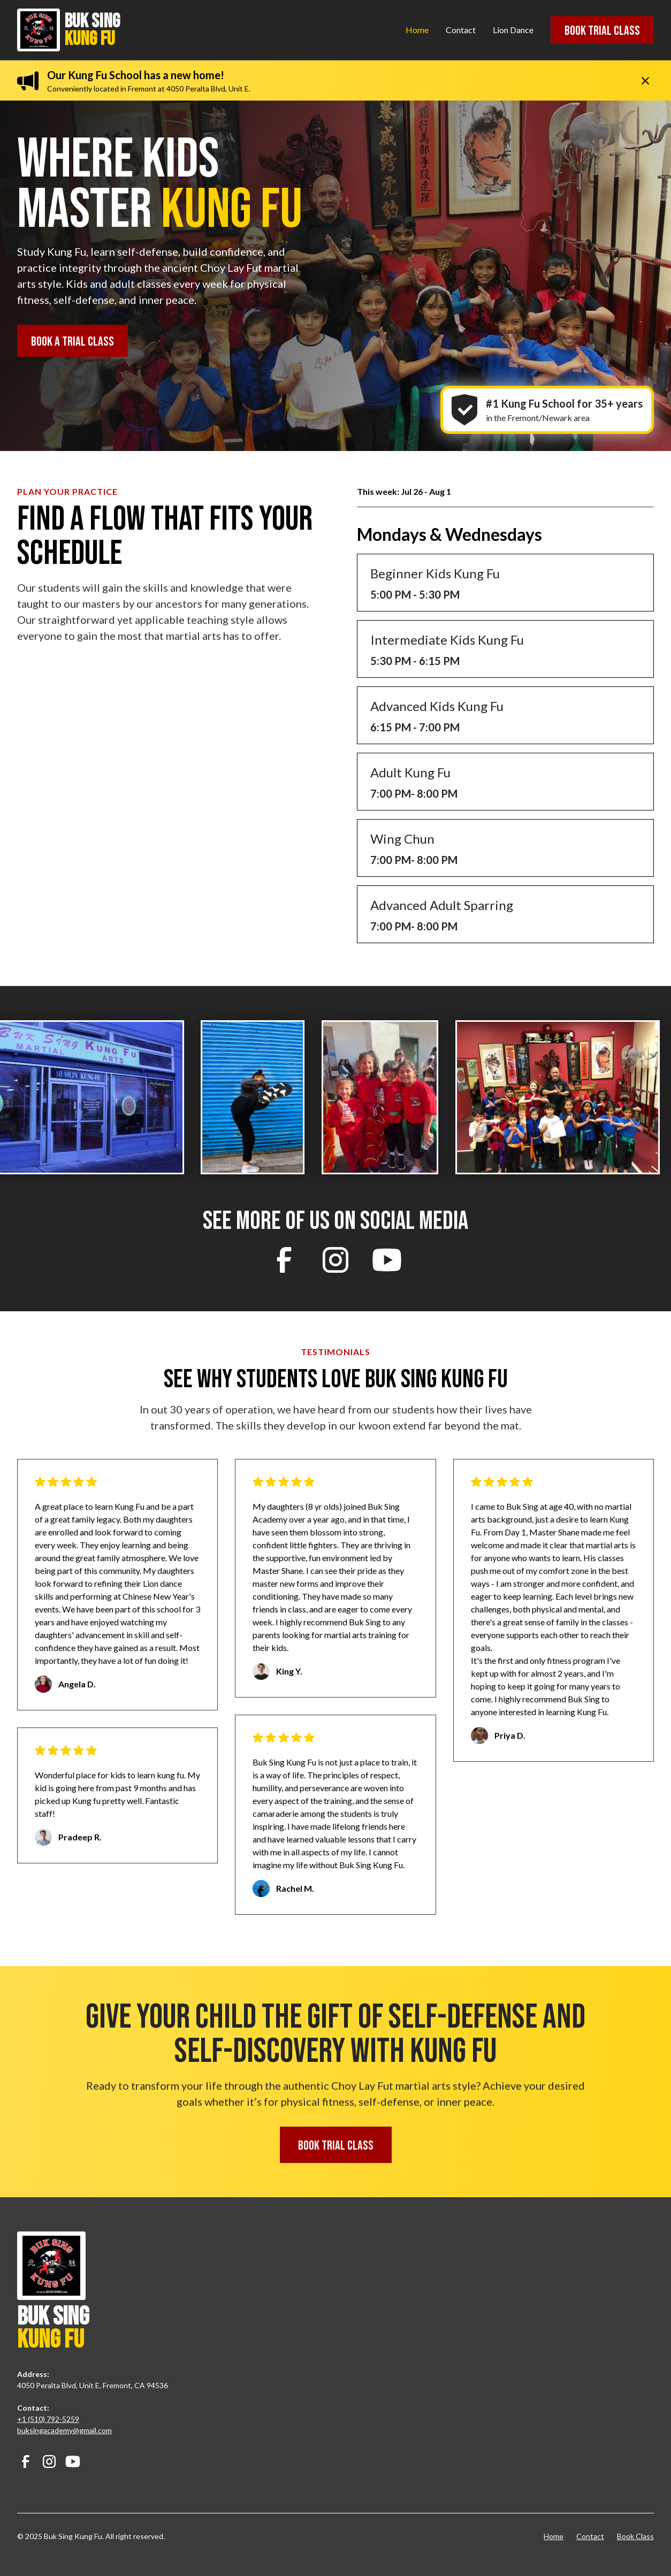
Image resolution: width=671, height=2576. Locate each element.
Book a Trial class (72, 341)
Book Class (635, 2536)
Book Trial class (602, 31)
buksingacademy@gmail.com (64, 2430)
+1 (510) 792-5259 (48, 2419)
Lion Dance (513, 30)
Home (417, 30)
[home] (121, 30)
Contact (461, 30)
